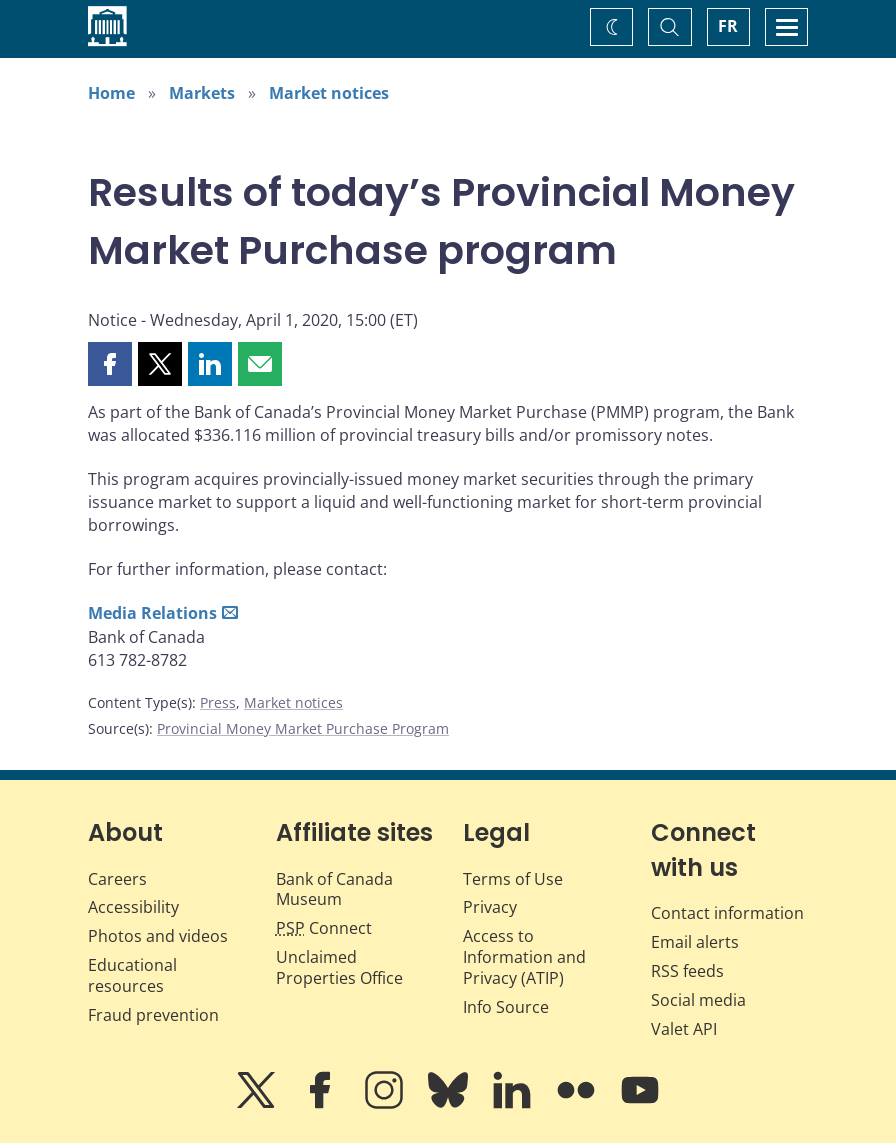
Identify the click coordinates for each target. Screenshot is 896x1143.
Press (218, 702)
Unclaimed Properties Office (339, 967)
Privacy (490, 907)
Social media (698, 1000)
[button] (110, 364)
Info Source (506, 1007)
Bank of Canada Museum (334, 889)
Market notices (329, 93)
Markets (202, 93)
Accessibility (133, 907)
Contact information (727, 913)
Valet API (684, 1029)
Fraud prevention (153, 1015)
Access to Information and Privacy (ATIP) (524, 957)
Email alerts (695, 942)
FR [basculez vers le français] (728, 26)
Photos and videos (158, 936)
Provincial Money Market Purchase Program (303, 728)
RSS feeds (687, 971)
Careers (117, 879)
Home (111, 93)
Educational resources (132, 975)
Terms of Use (513, 879)
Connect (324, 928)
